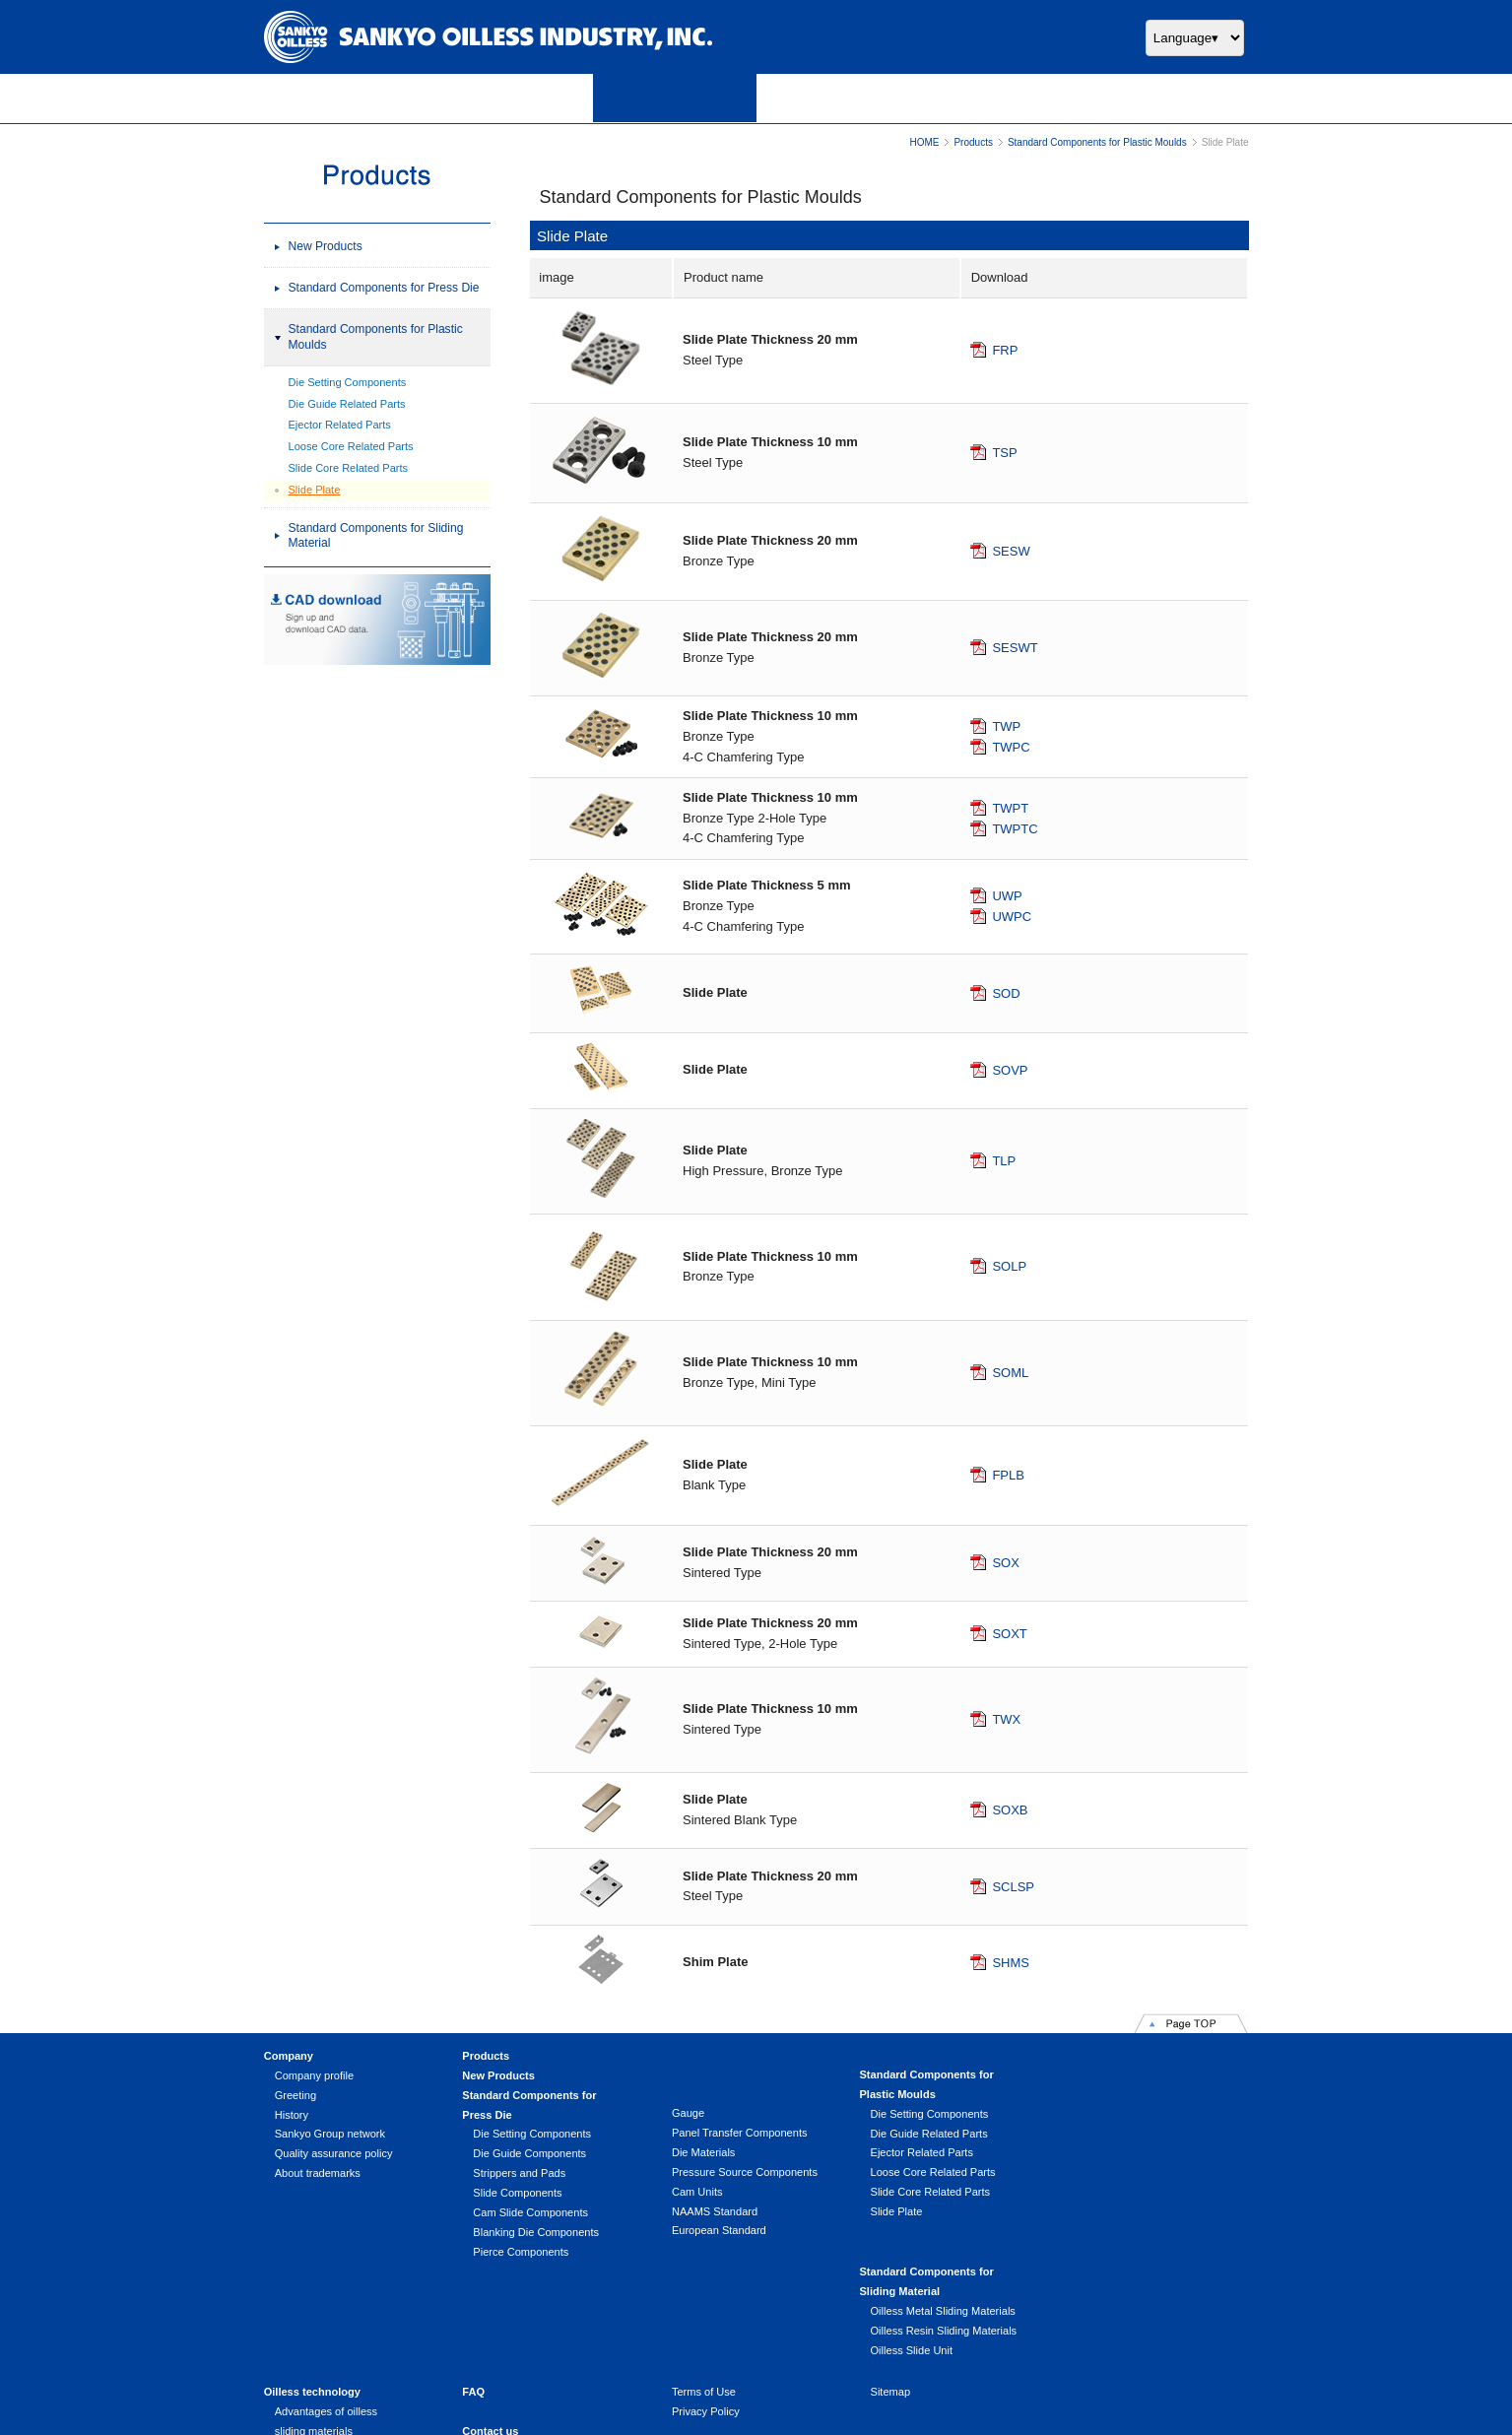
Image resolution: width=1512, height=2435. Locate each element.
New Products (325, 246)
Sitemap (886, 2293)
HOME (924, 142)
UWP (1006, 895)
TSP (1004, 452)
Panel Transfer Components (737, 2133)
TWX (1006, 1718)
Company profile (314, 2075)
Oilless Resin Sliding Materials (1136, 2133)
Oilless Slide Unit (1104, 2153)
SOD (1005, 992)
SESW (1010, 550)
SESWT (1014, 647)
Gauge (685, 2113)
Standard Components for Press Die (384, 288)
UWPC (1011, 916)
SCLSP (1013, 1885)
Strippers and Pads (518, 2173)
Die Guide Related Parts (347, 404)
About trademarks (318, 2173)
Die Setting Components (348, 382)
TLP (1004, 1160)
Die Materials (700, 2152)
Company (288, 2056)
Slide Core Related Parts (349, 468)
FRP (1005, 350)
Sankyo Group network (330, 2133)
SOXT (1009, 1633)
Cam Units (694, 2192)
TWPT (1010, 807)
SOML (1010, 1371)
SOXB (1009, 1810)
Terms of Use (701, 2293)
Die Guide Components (528, 2153)
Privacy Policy (703, 2313)
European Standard (716, 2231)
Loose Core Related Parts (351, 446)
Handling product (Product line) (350, 2371)
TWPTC (1014, 828)
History (291, 2115)
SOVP (1009, 1069)
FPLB (1008, 1475)
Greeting (295, 2095)
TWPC (1010, 746)
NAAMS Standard (712, 2211)
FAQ (472, 2293)
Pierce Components (519, 2252)
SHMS (1010, 1961)
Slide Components (516, 2193)
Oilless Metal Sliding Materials (1135, 2114)
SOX (1005, 1562)
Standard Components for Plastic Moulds (1097, 142)
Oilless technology (312, 2293)
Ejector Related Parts (340, 424)
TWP (1006, 725)
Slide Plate (315, 489)
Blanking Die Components (535, 2232)
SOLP (1009, 1266)
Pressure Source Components (742, 2172)
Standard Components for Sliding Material (376, 535)
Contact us (489, 2331)
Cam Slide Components (529, 2212)
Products (972, 142)
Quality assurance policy (334, 2153)
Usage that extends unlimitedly (349, 2351)
